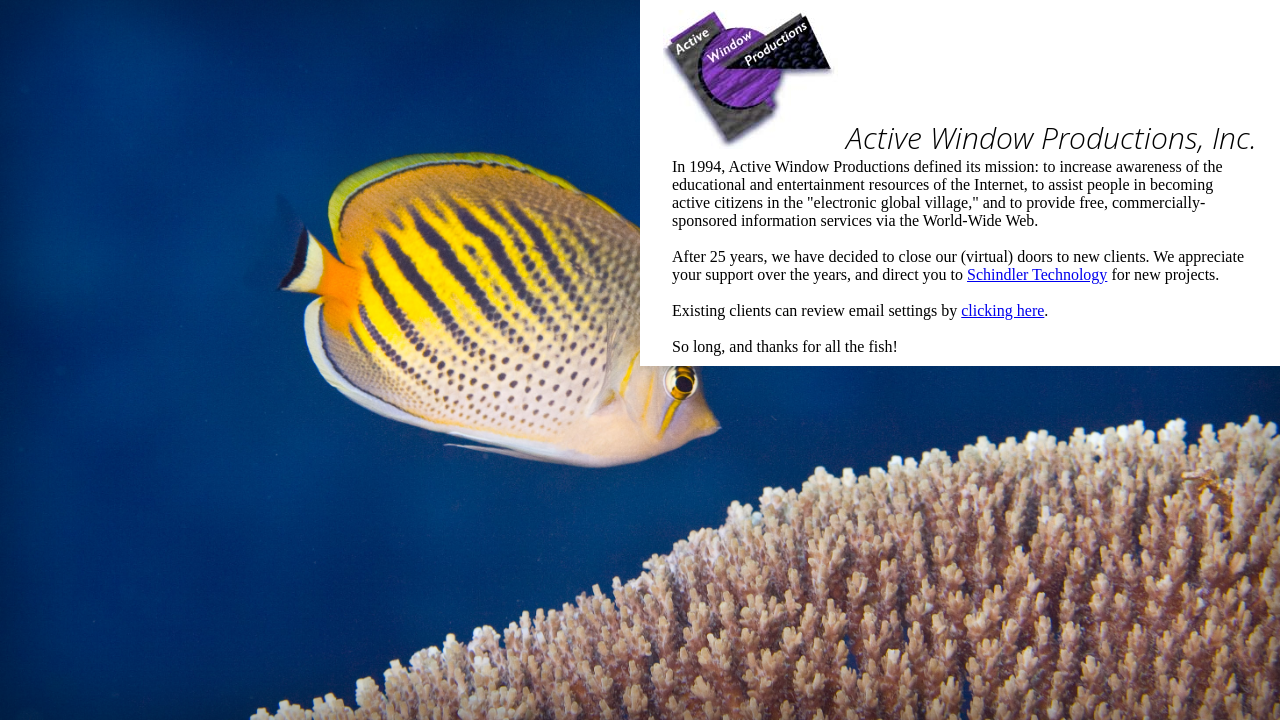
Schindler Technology (1037, 274)
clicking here (1002, 310)
